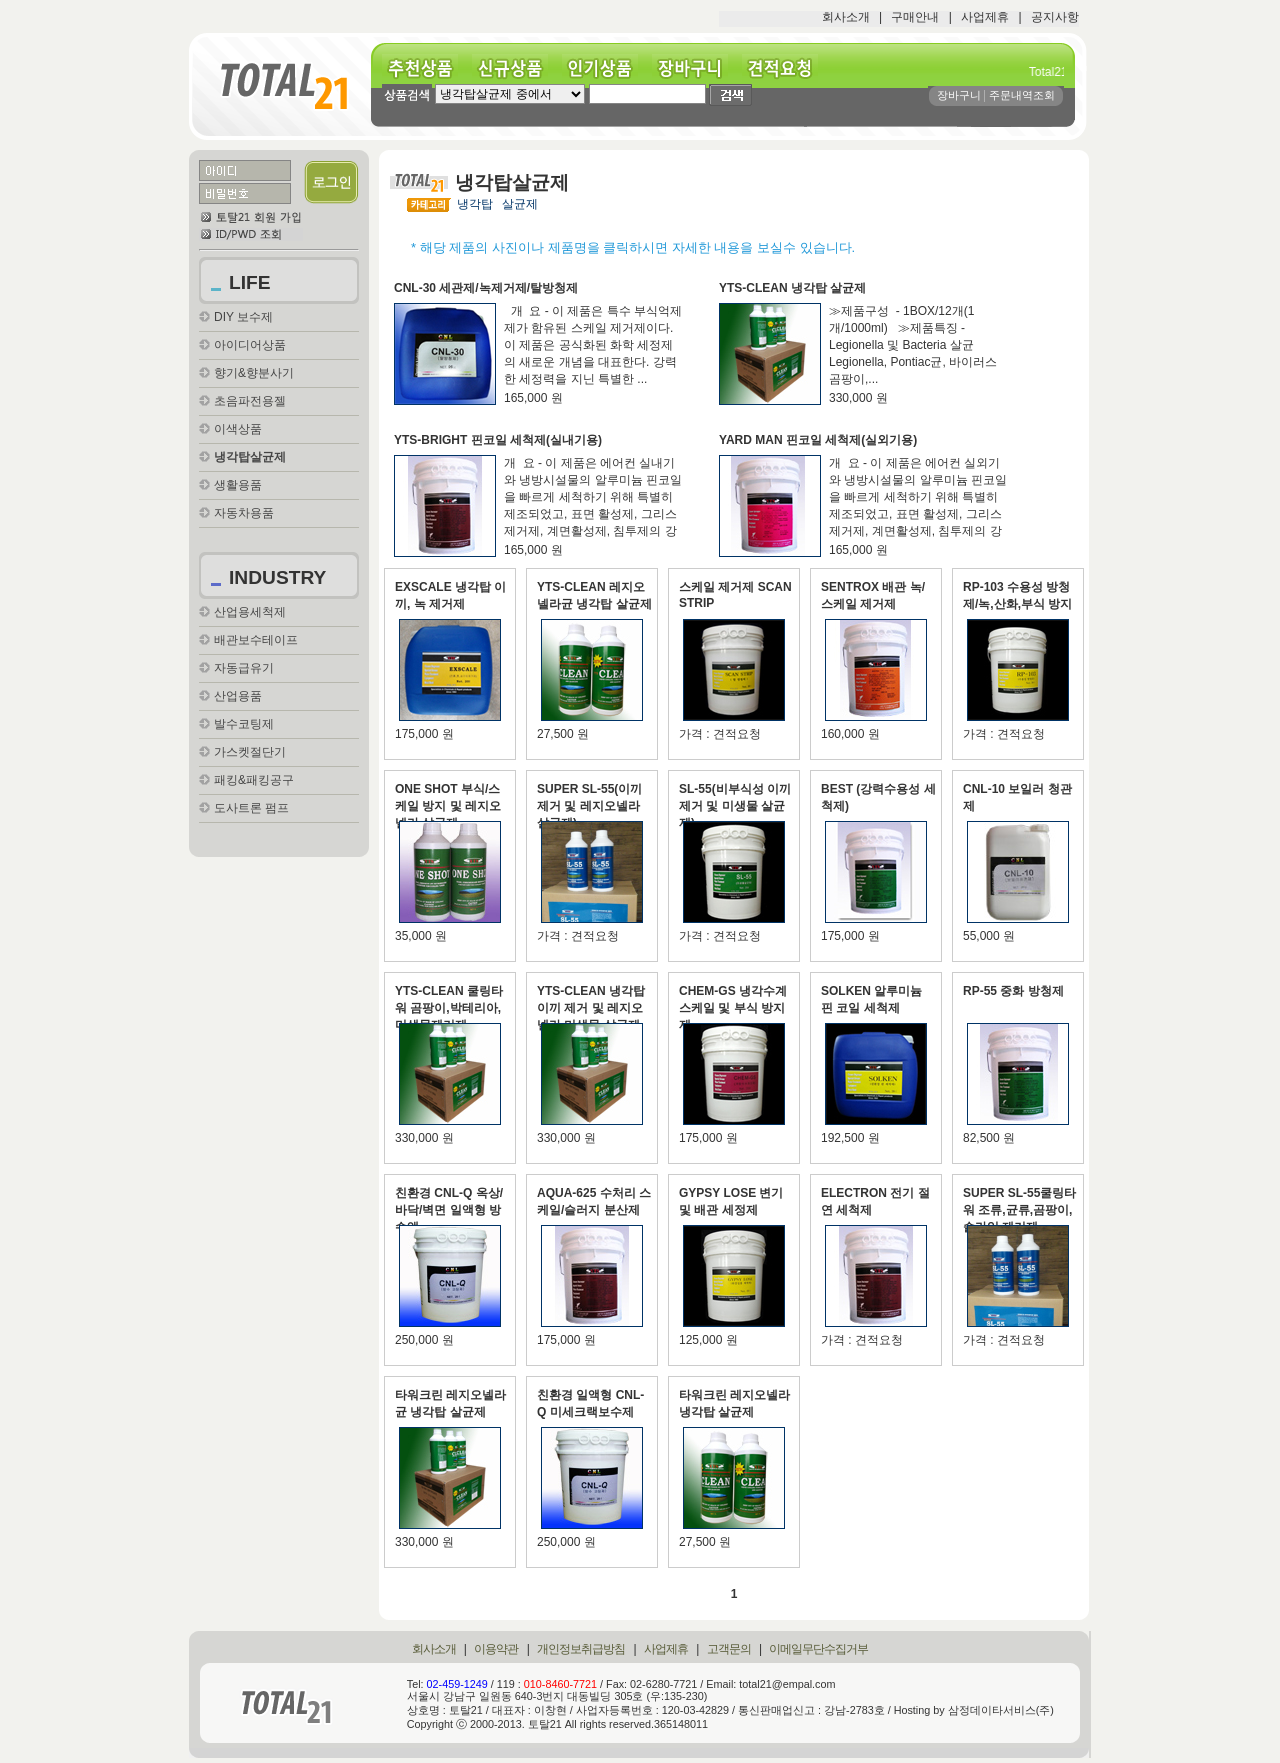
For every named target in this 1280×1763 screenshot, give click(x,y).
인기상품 (607, 68)
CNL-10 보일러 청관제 (1017, 797)
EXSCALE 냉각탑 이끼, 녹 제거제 (450, 595)
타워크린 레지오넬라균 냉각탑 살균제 (450, 1403)
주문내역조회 (1022, 95)
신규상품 (517, 68)
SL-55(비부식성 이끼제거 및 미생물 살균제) (735, 806)
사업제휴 (985, 17)
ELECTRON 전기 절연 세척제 (875, 1201)
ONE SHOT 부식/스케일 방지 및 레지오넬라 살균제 (448, 806)
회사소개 (846, 17)
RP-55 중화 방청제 (1013, 991)
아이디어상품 (250, 345)
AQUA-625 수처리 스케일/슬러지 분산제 (594, 1201)
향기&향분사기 (254, 373)
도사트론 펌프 (251, 808)
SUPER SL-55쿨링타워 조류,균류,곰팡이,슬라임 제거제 (1019, 1210)
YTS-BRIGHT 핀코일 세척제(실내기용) (498, 440)
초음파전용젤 (250, 401)
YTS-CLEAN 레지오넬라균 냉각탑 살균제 (594, 595)
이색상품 (238, 429)
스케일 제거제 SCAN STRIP (735, 595)
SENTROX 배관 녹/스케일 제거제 (873, 595)
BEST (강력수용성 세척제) (878, 797)
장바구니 (697, 68)
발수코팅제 (244, 724)
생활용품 (238, 485)
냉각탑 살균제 (497, 204)
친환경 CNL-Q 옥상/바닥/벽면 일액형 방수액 (449, 1210)
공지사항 (1055, 17)
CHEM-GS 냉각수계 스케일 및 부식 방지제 (733, 1008)
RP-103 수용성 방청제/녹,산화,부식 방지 (1017, 595)
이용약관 (496, 1649)
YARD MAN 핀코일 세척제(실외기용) (818, 440)
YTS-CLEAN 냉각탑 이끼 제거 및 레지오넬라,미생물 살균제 (591, 1008)
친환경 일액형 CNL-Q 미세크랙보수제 (590, 1403)
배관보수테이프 (256, 640)
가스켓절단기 (250, 752)
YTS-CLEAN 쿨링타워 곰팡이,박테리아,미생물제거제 (449, 1008)
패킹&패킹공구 (254, 780)
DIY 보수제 (243, 317)
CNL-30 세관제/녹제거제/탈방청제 (486, 288)
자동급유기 (244, 668)
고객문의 (729, 1649)
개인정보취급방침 (581, 1649)
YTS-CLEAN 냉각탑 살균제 (792, 288)
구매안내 (915, 17)
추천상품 (427, 68)
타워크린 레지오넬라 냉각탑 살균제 (734, 1403)
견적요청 (787, 68)
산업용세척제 (250, 612)
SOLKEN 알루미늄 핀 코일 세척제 (871, 999)
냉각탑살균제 (250, 457)
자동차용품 (244, 513)
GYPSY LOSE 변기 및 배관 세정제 (731, 1201)
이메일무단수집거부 (818, 1649)
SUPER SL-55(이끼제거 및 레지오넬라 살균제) (589, 806)
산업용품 (238, 696)
